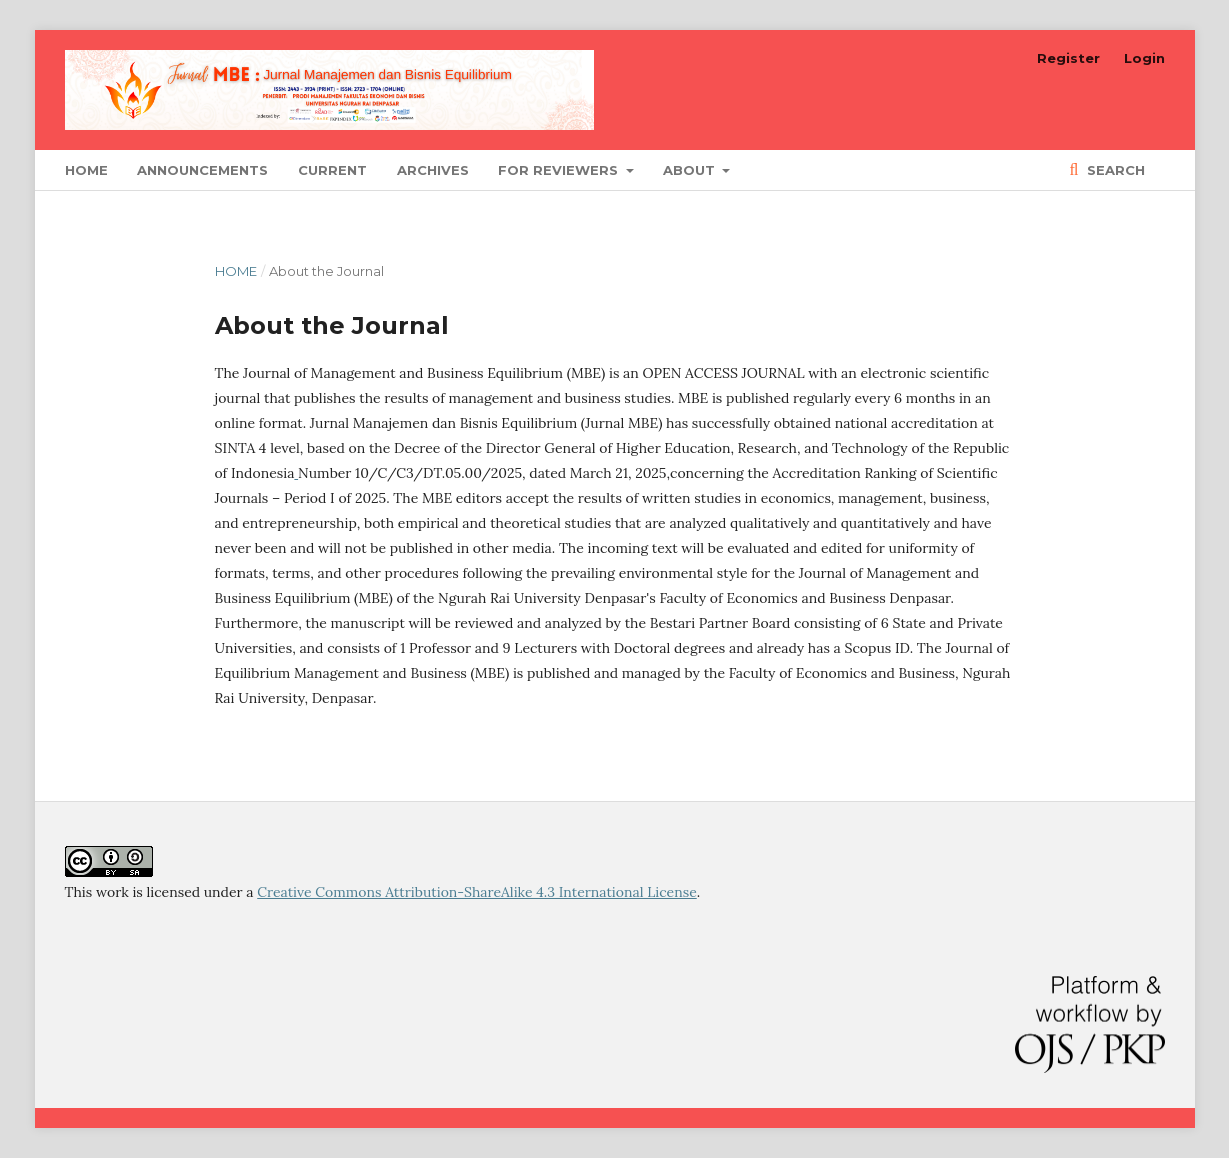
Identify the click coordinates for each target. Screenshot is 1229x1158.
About (691, 170)
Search (1114, 170)
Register (1068, 58)
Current (332, 170)
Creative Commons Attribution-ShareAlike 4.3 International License (477, 892)
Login (1144, 58)
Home (86, 170)
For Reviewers (560, 170)
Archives (433, 170)
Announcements (202, 170)
